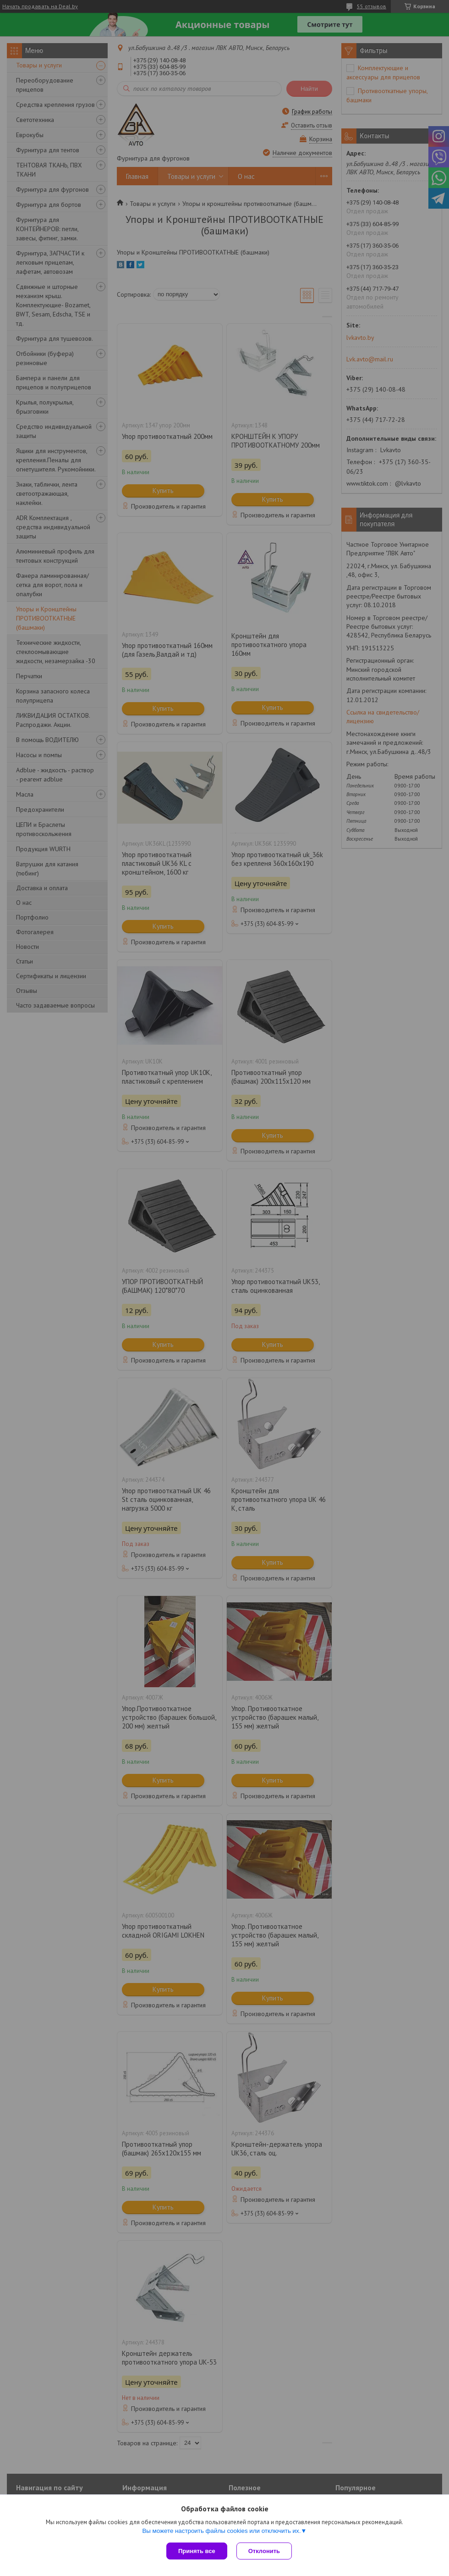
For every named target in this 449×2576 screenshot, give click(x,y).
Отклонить (264, 2551)
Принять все (196, 2551)
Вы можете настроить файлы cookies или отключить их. (221, 2530)
